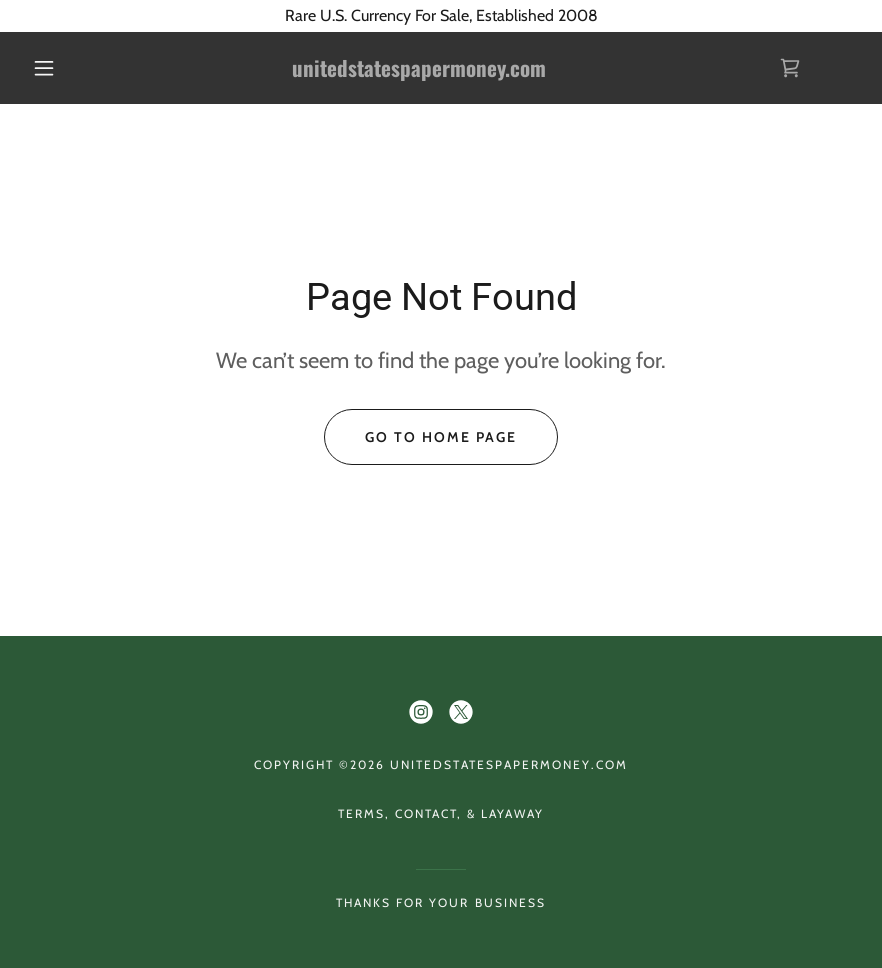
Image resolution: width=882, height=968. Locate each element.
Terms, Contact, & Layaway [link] (441, 813)
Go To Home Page (441, 437)
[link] (419, 71)
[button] (44, 68)
